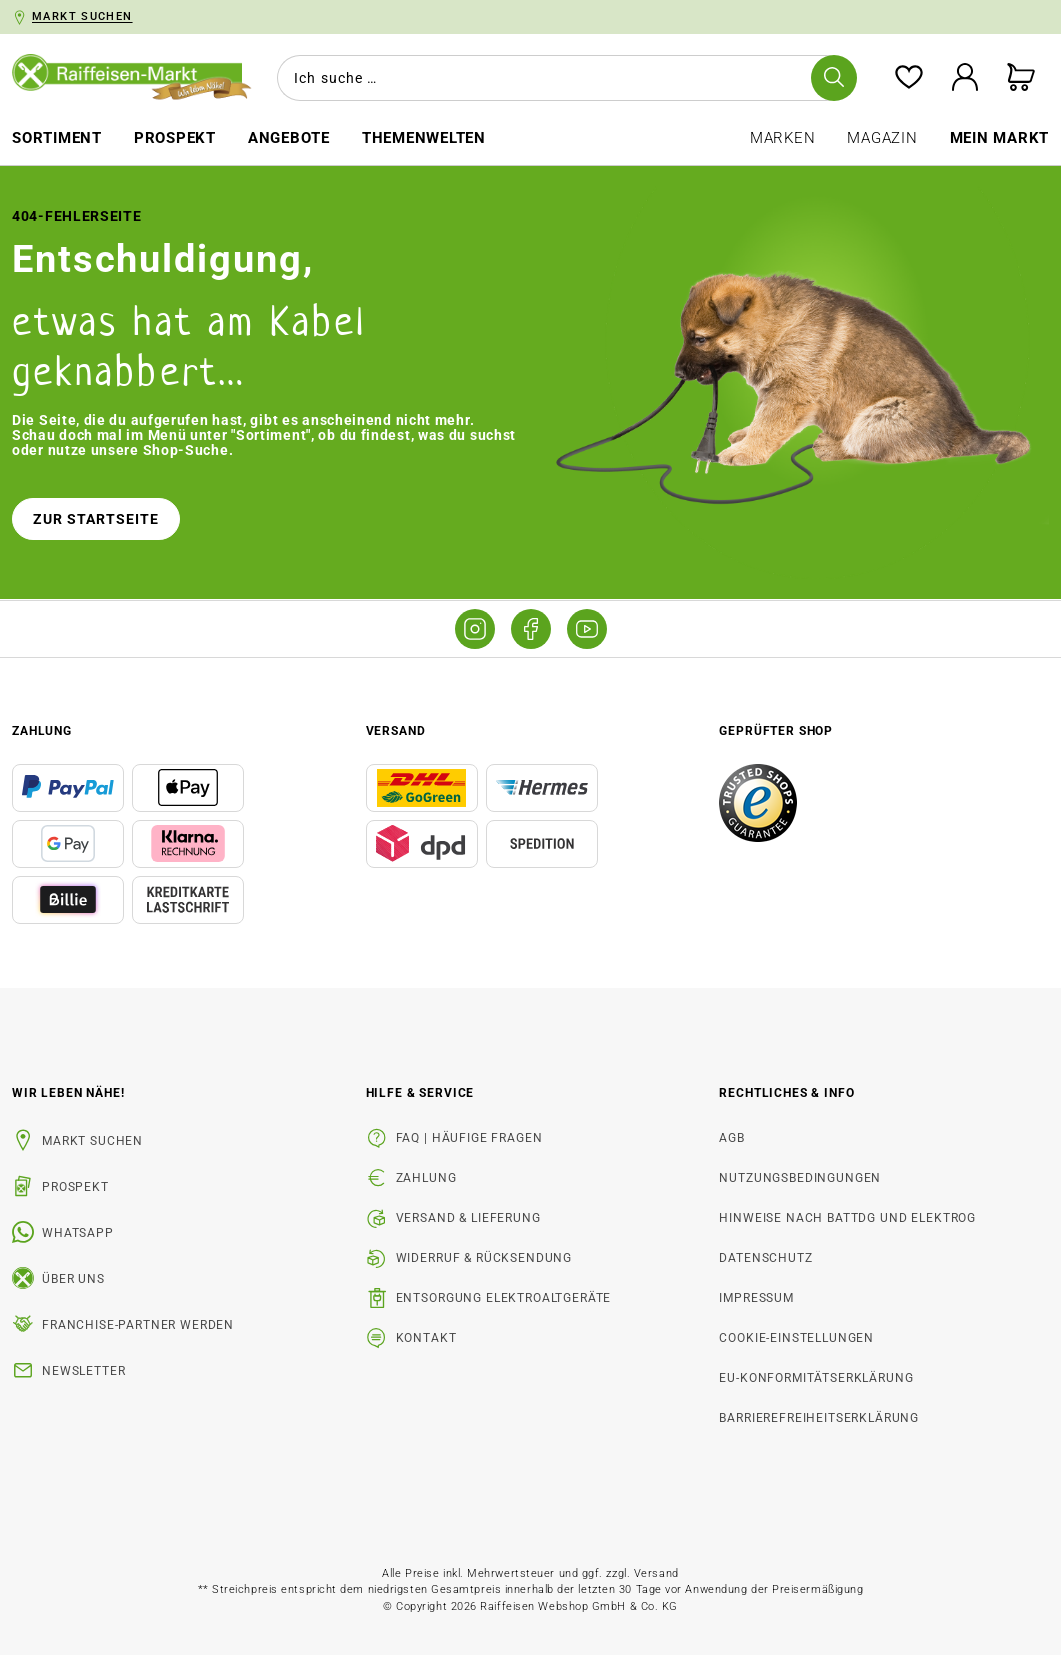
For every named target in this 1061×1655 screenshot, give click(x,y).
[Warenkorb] (1021, 78)
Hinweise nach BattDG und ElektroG (847, 1218)
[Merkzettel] (909, 78)
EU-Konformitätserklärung (816, 1378)
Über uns (73, 1279)
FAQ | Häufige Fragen (469, 1138)
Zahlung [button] (42, 731)
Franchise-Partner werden (138, 1325)
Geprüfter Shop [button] (776, 731)
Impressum (756, 1298)
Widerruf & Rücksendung (484, 1258)
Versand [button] (396, 731)
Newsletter (83, 1371)
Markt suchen (92, 1141)
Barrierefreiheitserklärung (819, 1418)
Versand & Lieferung (468, 1218)
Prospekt (75, 1187)
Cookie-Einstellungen (796, 1338)
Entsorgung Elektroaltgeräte (504, 1298)
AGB (732, 1138)
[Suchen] (834, 78)
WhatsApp (78, 1233)
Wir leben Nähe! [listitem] (68, 1093)
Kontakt (426, 1338)
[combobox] (563, 78)
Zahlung (426, 1178)
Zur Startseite (96, 519)
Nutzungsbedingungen (800, 1178)
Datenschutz (765, 1258)
